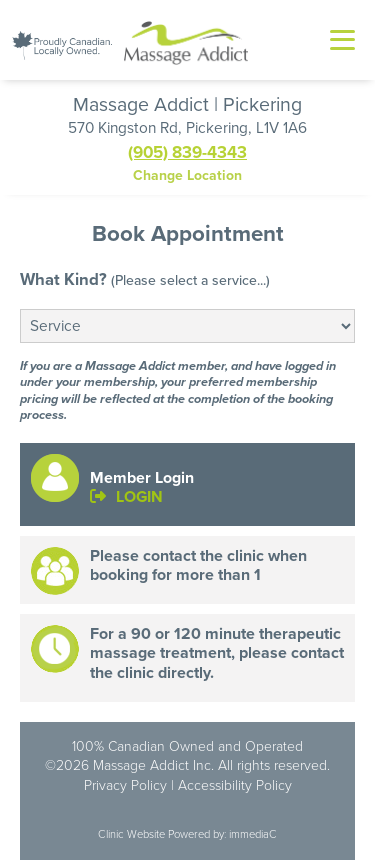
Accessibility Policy (235, 785)
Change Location (187, 175)
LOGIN (126, 496)
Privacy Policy (125, 785)
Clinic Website (131, 834)
